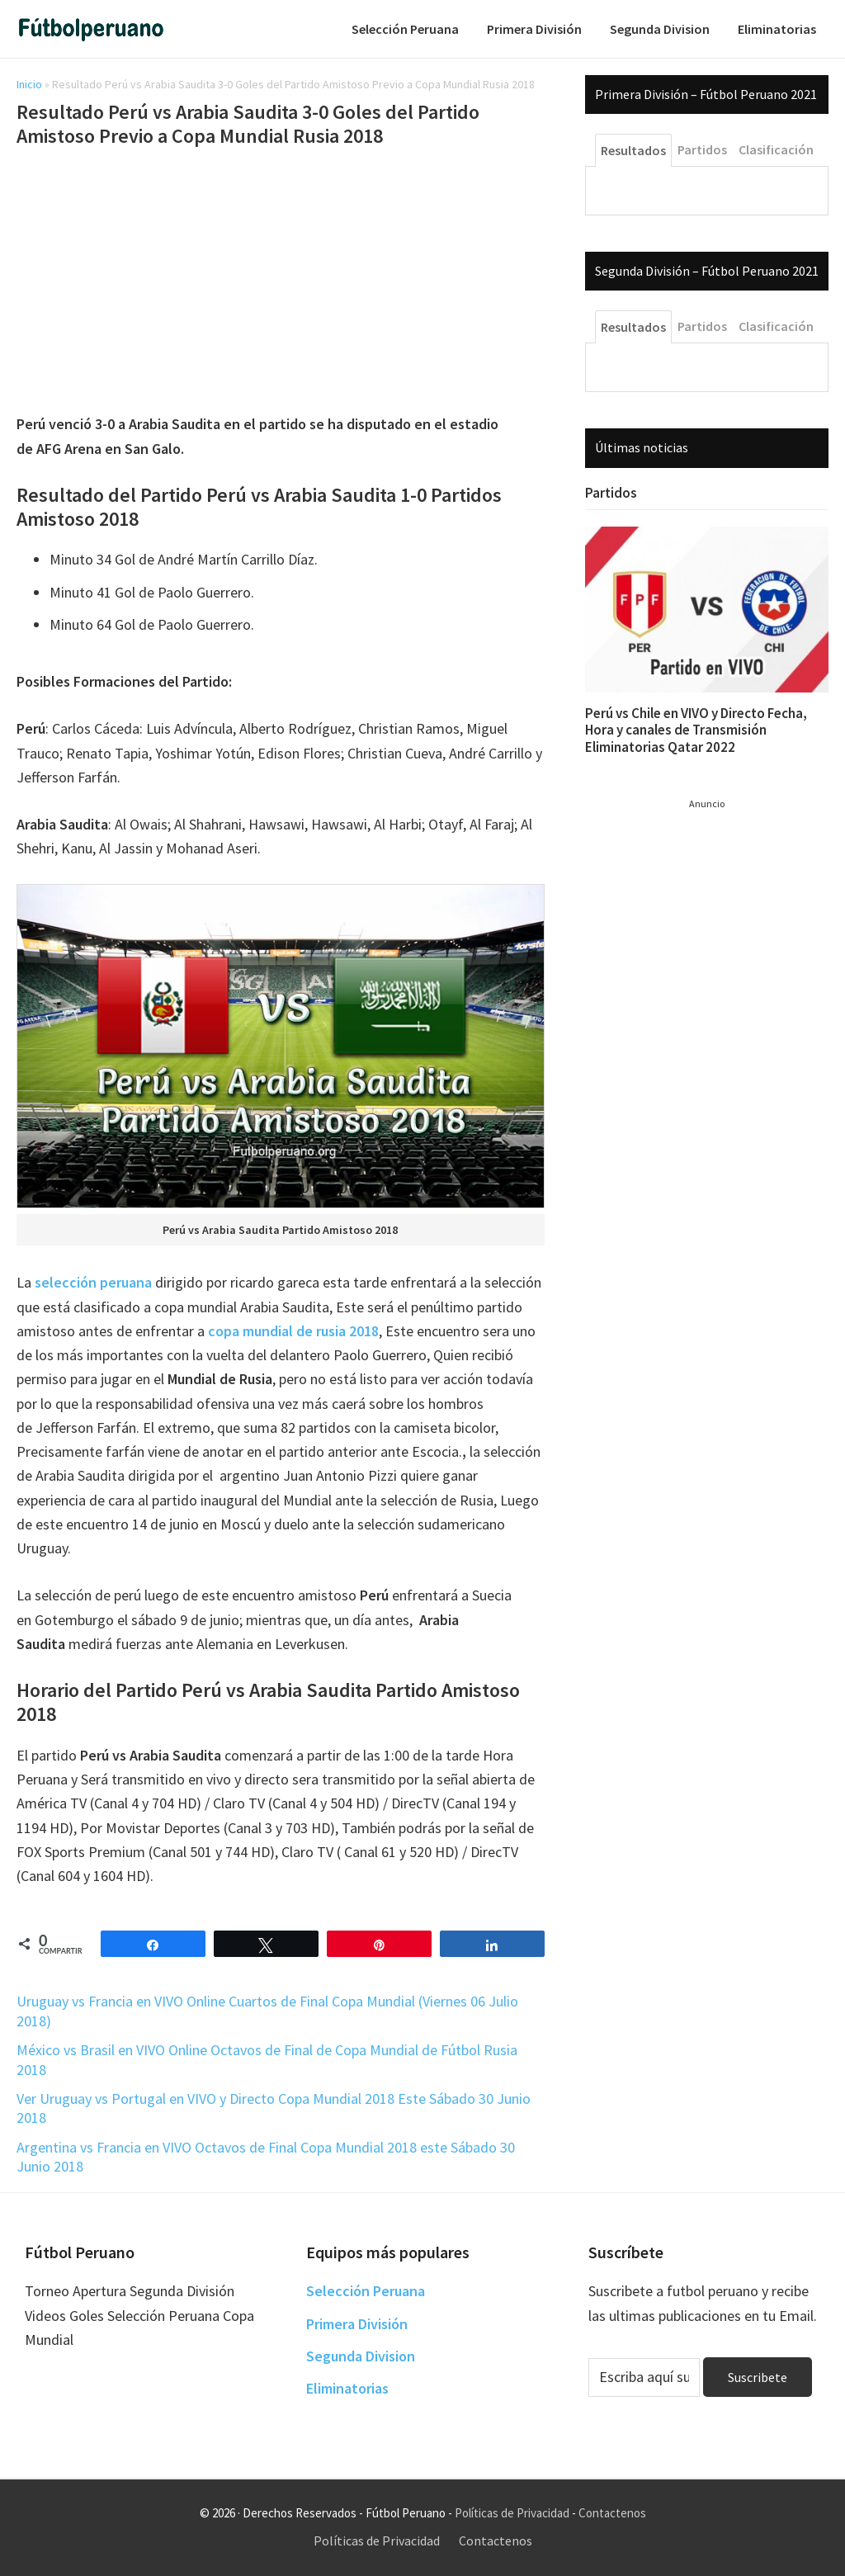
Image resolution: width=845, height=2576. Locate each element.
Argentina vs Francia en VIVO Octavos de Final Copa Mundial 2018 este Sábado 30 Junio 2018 (266, 2157)
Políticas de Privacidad (512, 2513)
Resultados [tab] (633, 150)
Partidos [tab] (702, 149)
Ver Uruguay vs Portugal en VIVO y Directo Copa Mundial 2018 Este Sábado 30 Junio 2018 (274, 2108)
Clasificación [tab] (776, 149)
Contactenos (612, 2513)
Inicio (29, 84)
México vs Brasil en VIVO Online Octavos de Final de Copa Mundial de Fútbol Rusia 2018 (267, 2059)
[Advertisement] (281, 283)
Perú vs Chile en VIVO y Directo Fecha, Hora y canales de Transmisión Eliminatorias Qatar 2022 (696, 730)
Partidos (611, 493)
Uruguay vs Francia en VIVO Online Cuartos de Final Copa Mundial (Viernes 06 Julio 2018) (267, 2011)
